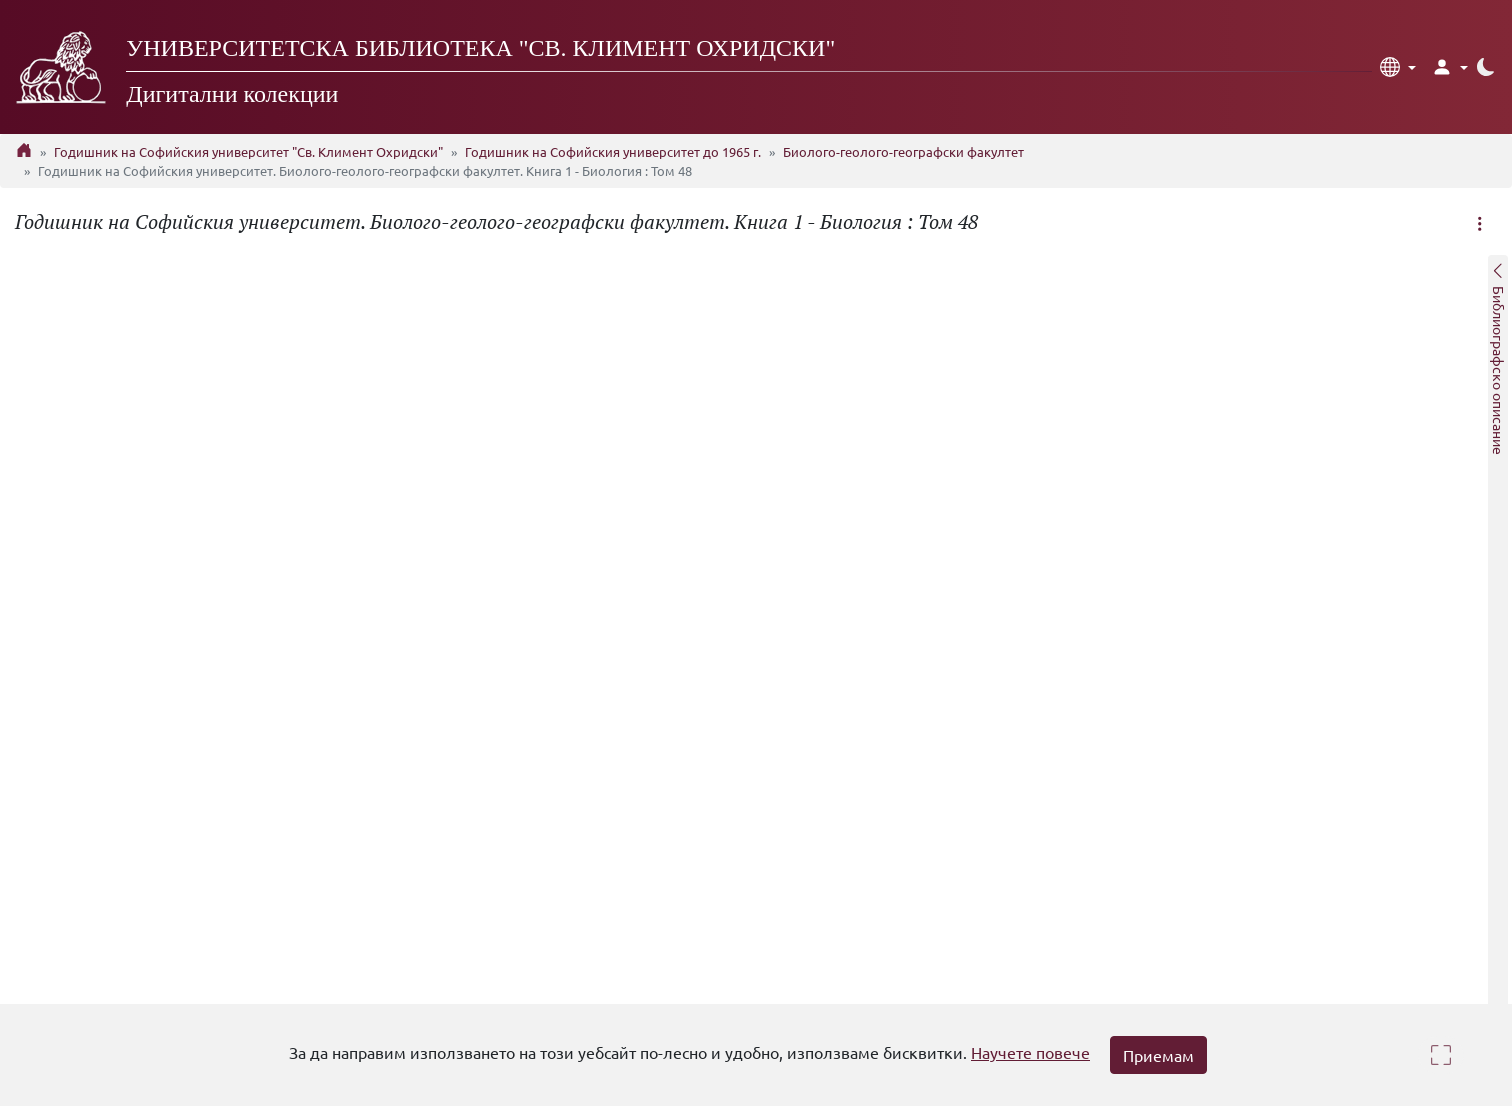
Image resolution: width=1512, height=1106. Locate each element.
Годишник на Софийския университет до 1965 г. (613, 151)
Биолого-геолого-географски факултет (903, 151)
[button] (1398, 67)
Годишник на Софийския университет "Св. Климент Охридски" (248, 151)
